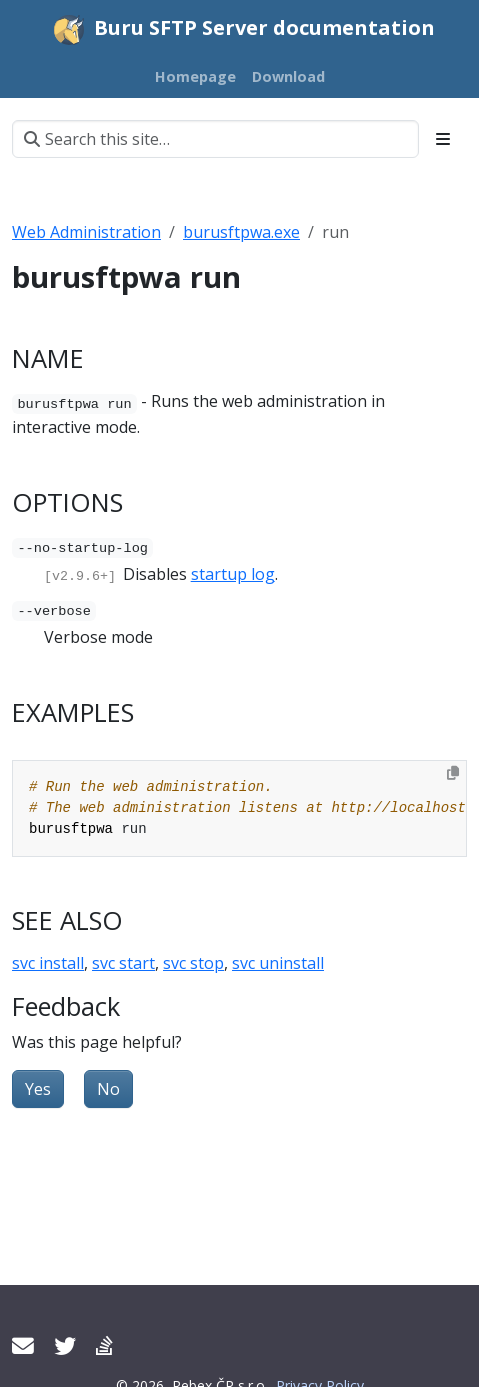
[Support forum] (104, 1345)
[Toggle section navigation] (443, 139)
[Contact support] (23, 1345)
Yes (38, 1088)
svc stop (193, 962)
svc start (123, 962)
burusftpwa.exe (241, 232)
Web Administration (86, 232)
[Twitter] (65, 1345)
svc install (48, 962)
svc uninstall (278, 962)
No (108, 1088)
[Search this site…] (215, 139)
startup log (233, 574)
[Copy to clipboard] (453, 772)
